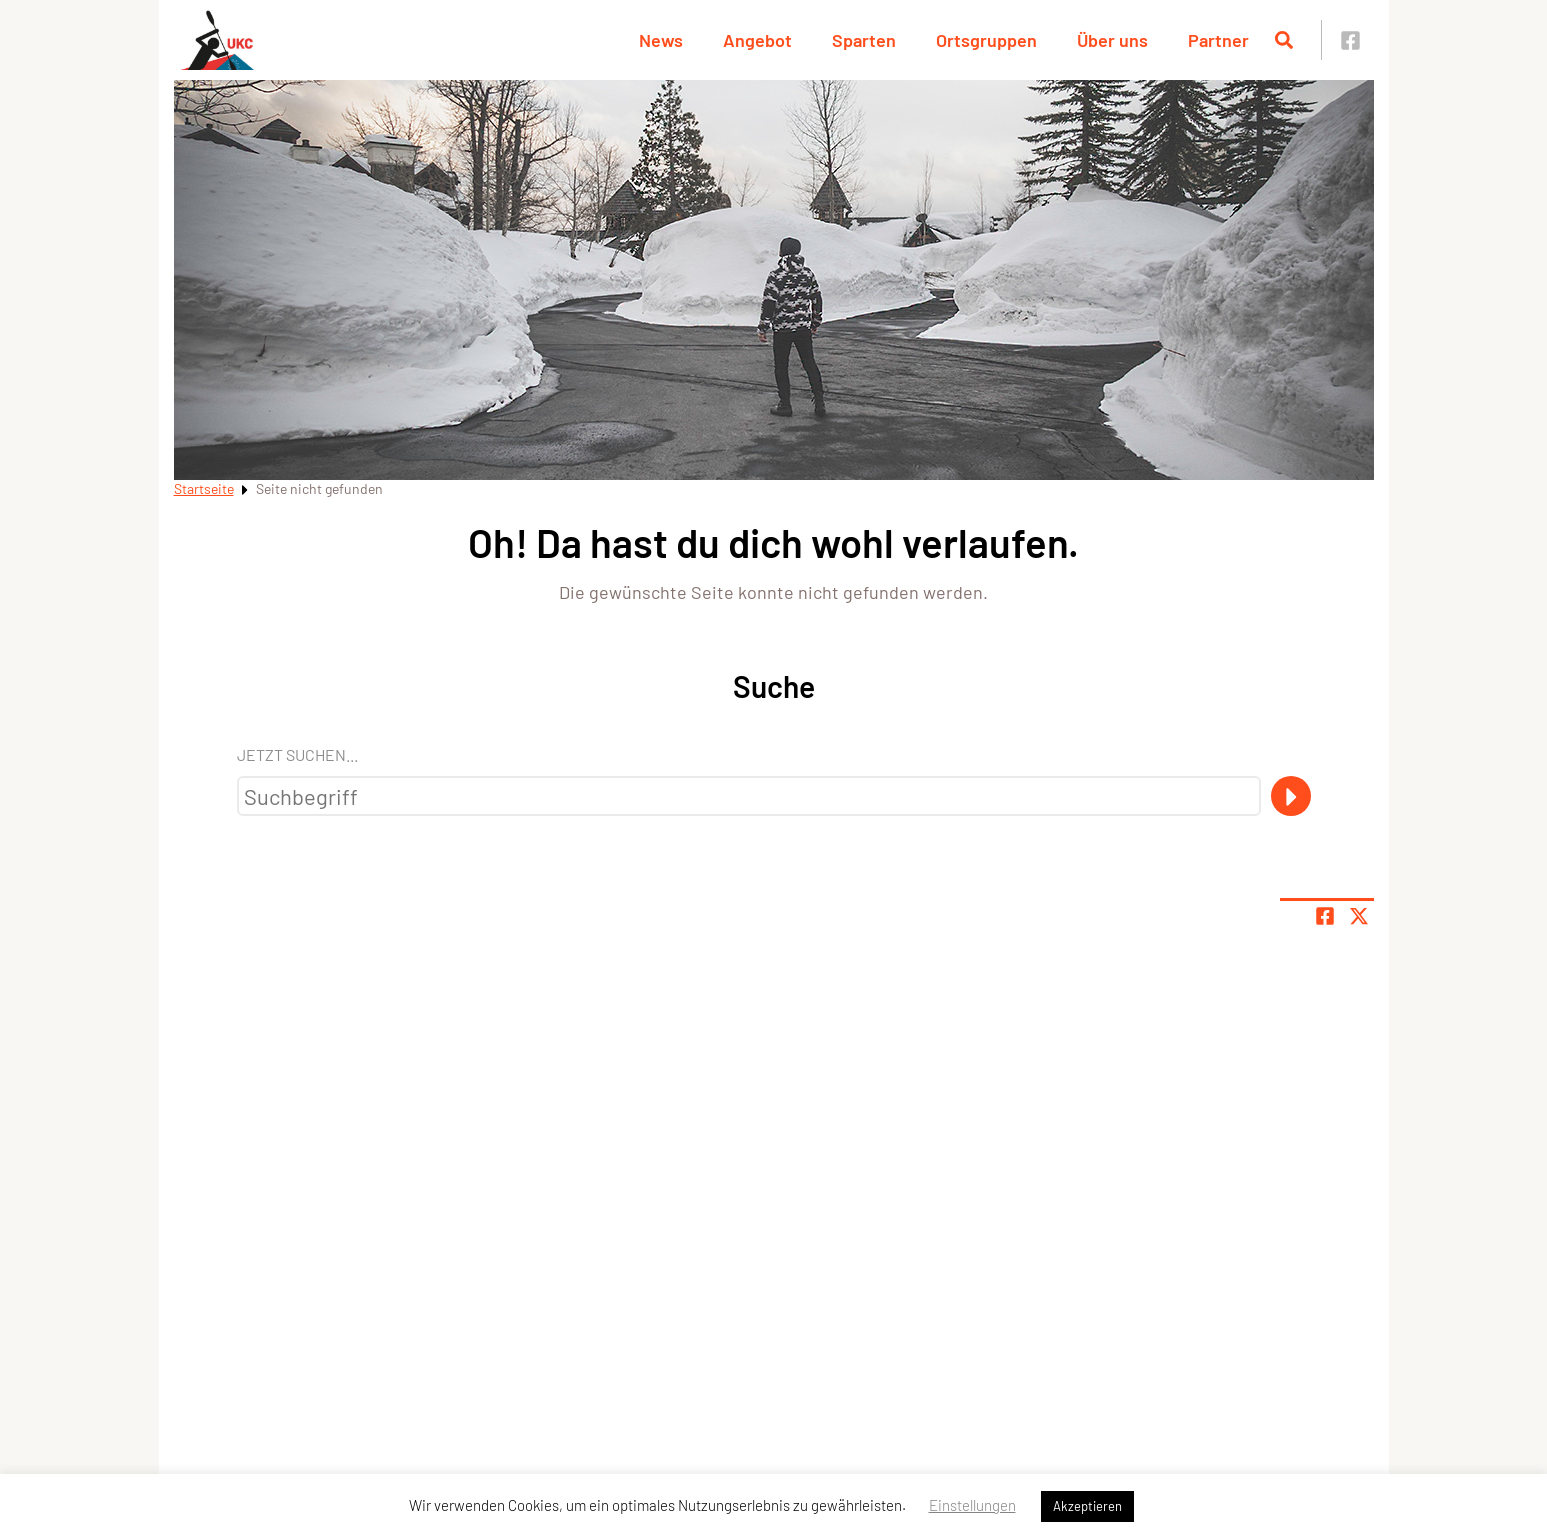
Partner (1218, 40)
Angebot (757, 40)
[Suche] (1291, 796)
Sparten (864, 40)
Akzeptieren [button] (1087, 1506)
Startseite (204, 488)
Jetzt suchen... (297, 754)
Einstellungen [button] (972, 1505)
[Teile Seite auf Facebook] (1325, 916)
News (661, 40)
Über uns (1112, 40)
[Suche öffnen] (1284, 40)
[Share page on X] (1359, 916)
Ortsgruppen (986, 40)
